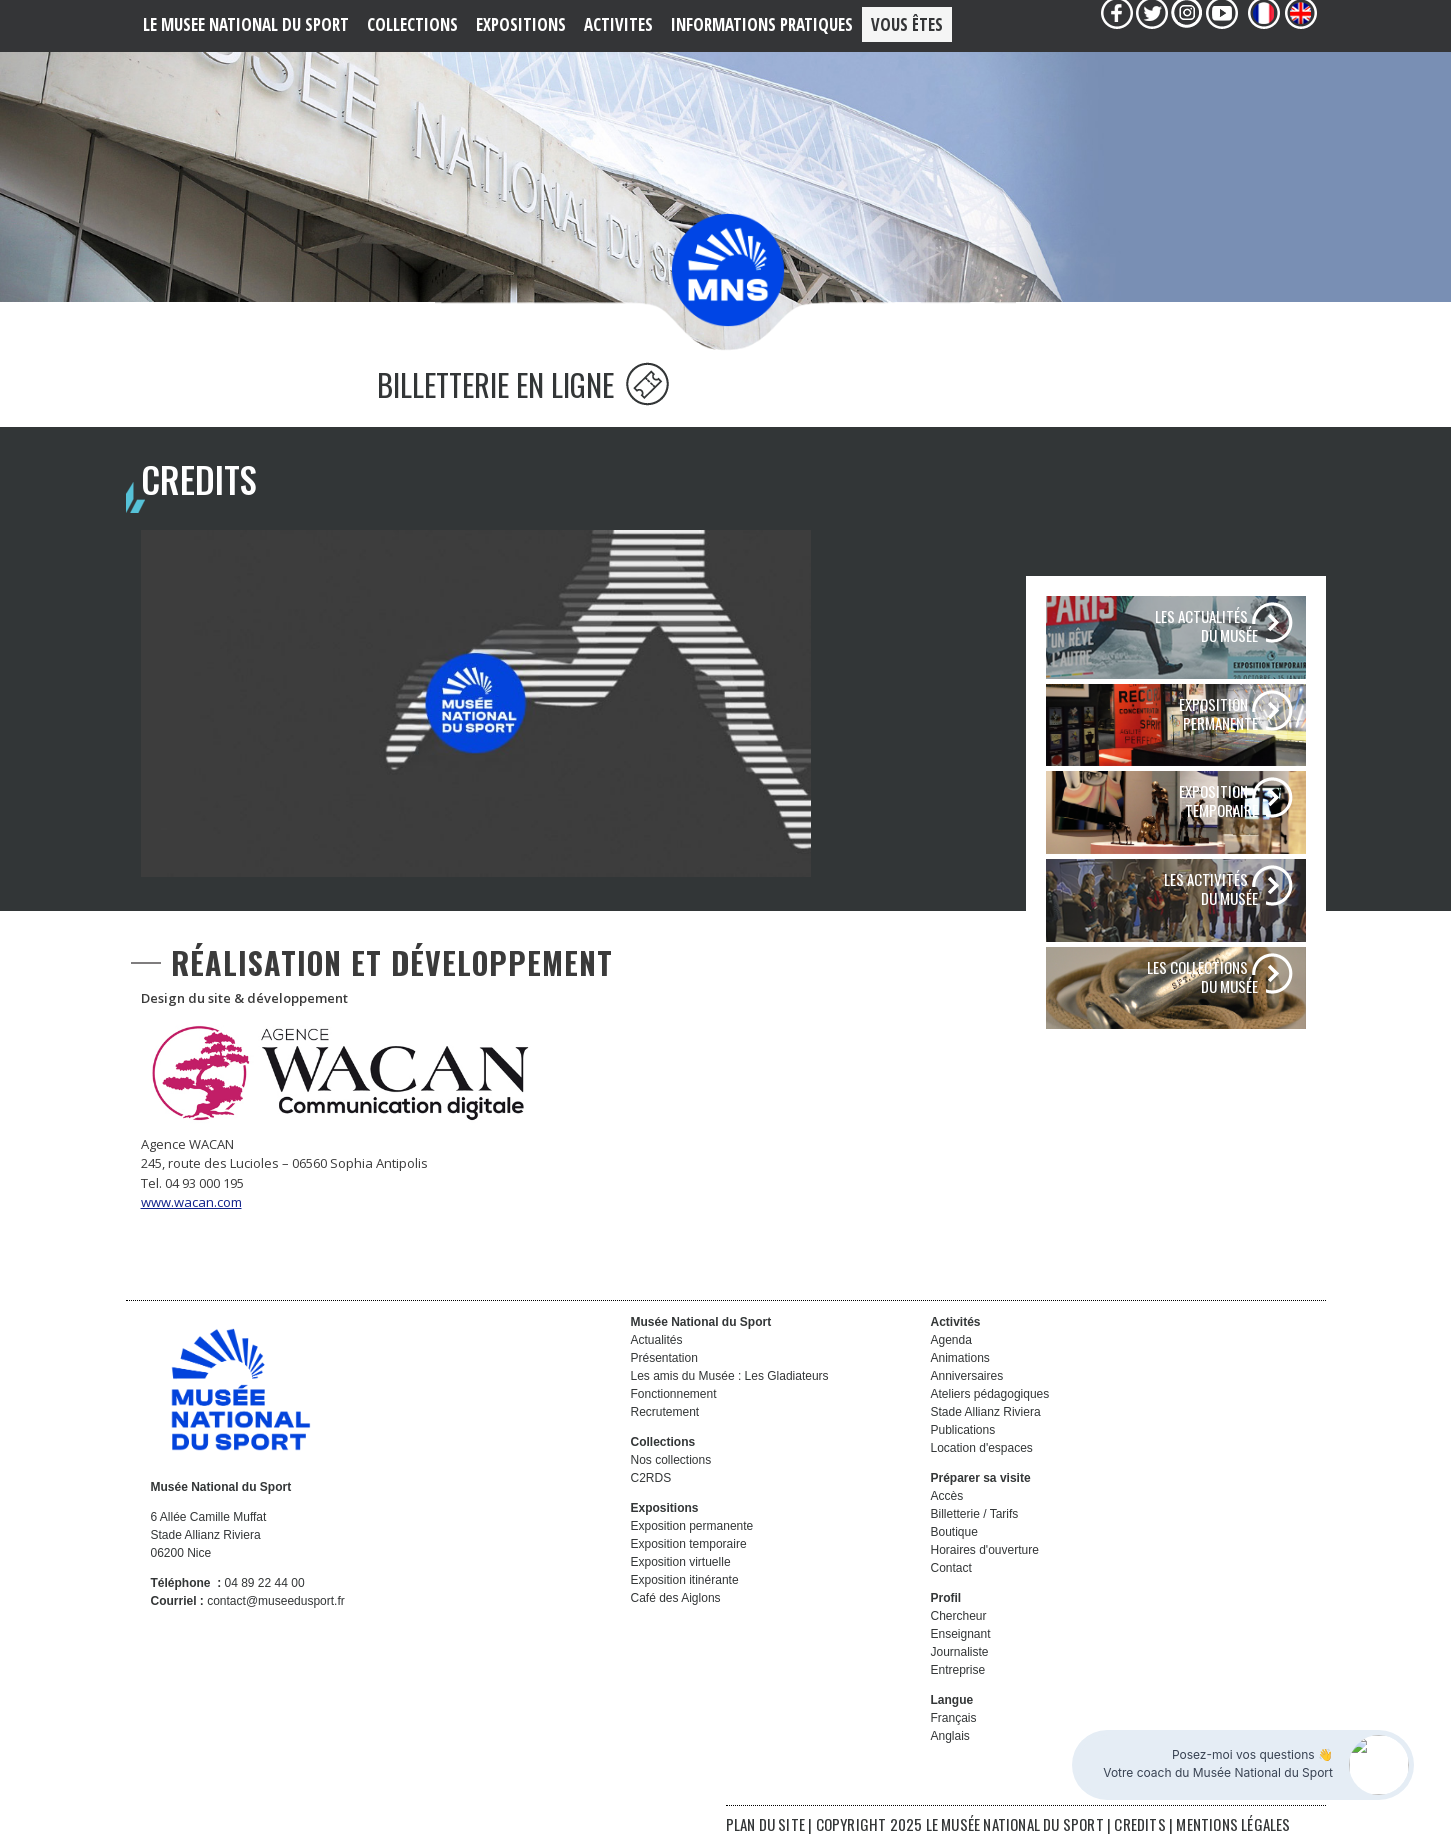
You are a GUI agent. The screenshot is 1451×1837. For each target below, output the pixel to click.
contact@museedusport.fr (276, 1601)
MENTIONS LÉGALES (1233, 1824)
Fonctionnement (674, 1394)
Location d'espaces (982, 1448)
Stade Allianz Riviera (986, 1412)
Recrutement (665, 1412)
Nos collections (671, 1460)
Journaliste (960, 1652)
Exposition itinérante (685, 1580)
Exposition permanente (692, 1526)
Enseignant (961, 1634)
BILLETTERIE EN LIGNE (523, 384)
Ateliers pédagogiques (990, 1394)
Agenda (951, 1340)
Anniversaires (967, 1376)
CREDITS (1141, 1824)
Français (954, 1718)
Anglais (950, 1736)
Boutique (954, 1532)
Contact (951, 1568)
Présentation (664, 1358)
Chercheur (959, 1616)
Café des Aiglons (676, 1598)
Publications (963, 1430)
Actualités (657, 1340)
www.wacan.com (191, 1202)
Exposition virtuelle (681, 1562)
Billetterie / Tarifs (975, 1514)
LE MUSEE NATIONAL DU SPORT (246, 24)
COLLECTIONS (412, 24)
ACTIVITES (618, 24)
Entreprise (958, 1670)
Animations (960, 1358)
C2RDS (651, 1478)
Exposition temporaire (689, 1544)
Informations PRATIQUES (762, 24)
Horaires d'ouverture (985, 1550)
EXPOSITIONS (521, 24)
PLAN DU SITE (765, 1824)
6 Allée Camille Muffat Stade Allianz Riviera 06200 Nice (209, 1535)
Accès (947, 1496)
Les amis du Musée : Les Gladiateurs (730, 1376)
